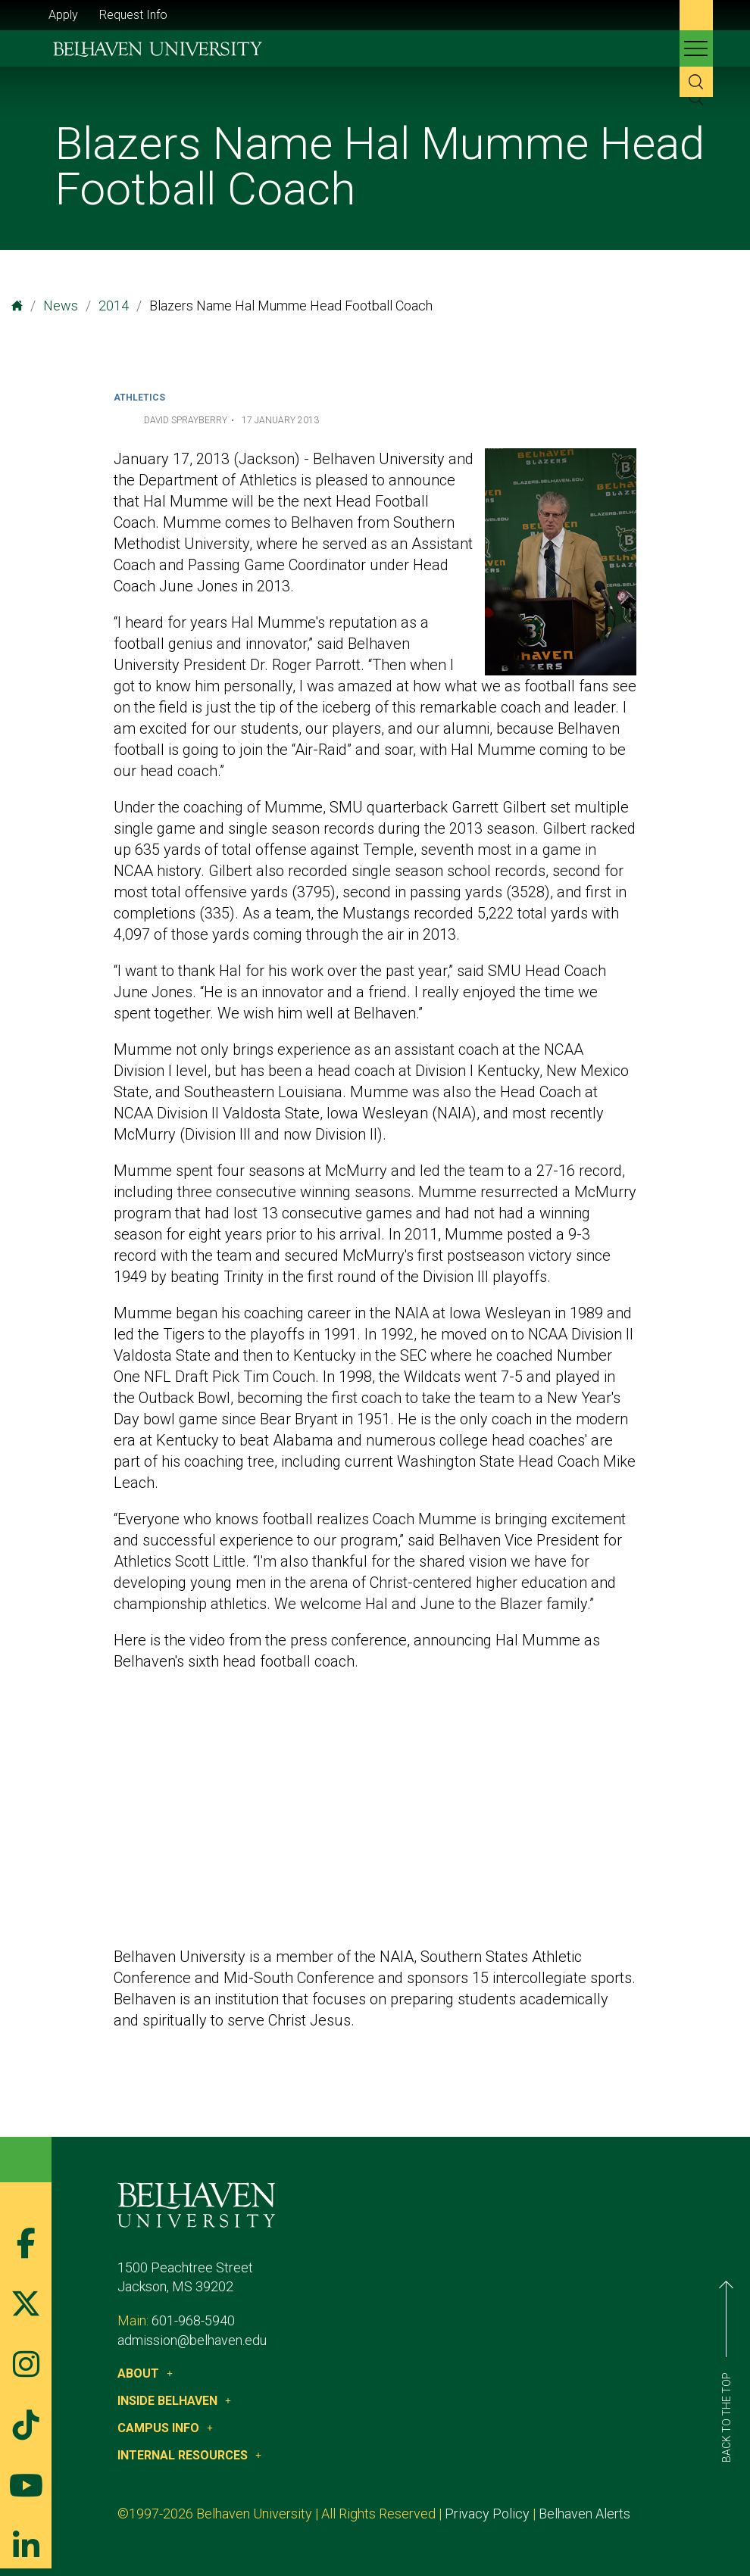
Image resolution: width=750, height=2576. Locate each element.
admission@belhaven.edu (192, 2340)
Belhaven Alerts (584, 2513)
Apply (63, 15)
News (60, 305)
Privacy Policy (487, 2513)
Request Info (133, 15)
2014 (113, 305)
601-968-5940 (193, 2320)
